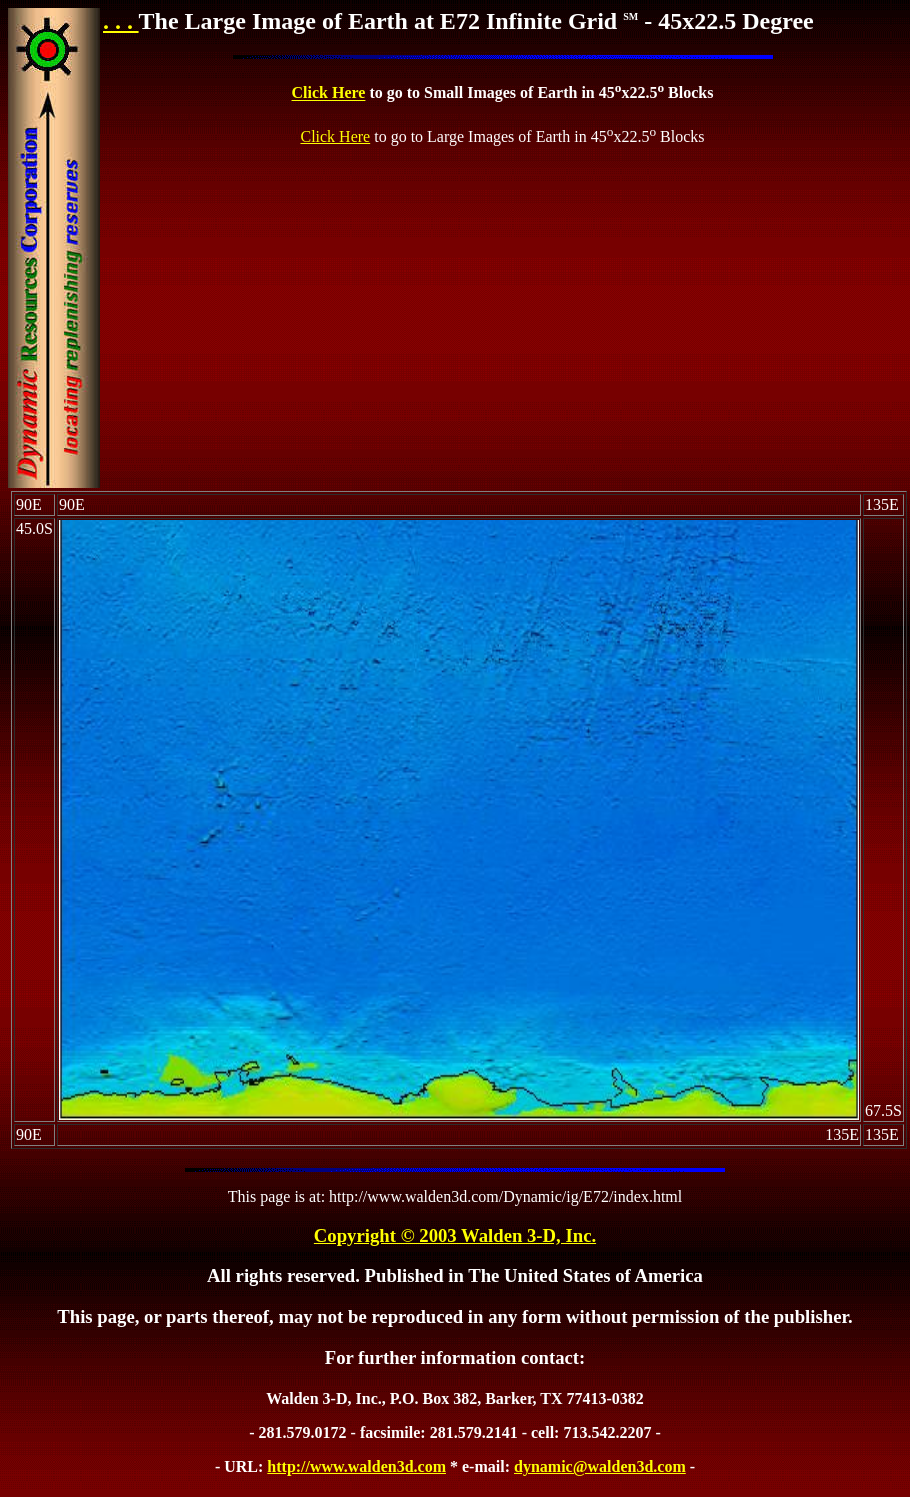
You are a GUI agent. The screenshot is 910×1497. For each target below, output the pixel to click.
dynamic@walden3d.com (600, 1466)
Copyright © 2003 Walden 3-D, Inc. (455, 1235)
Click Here (329, 93)
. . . (121, 21)
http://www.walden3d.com (356, 1466)
